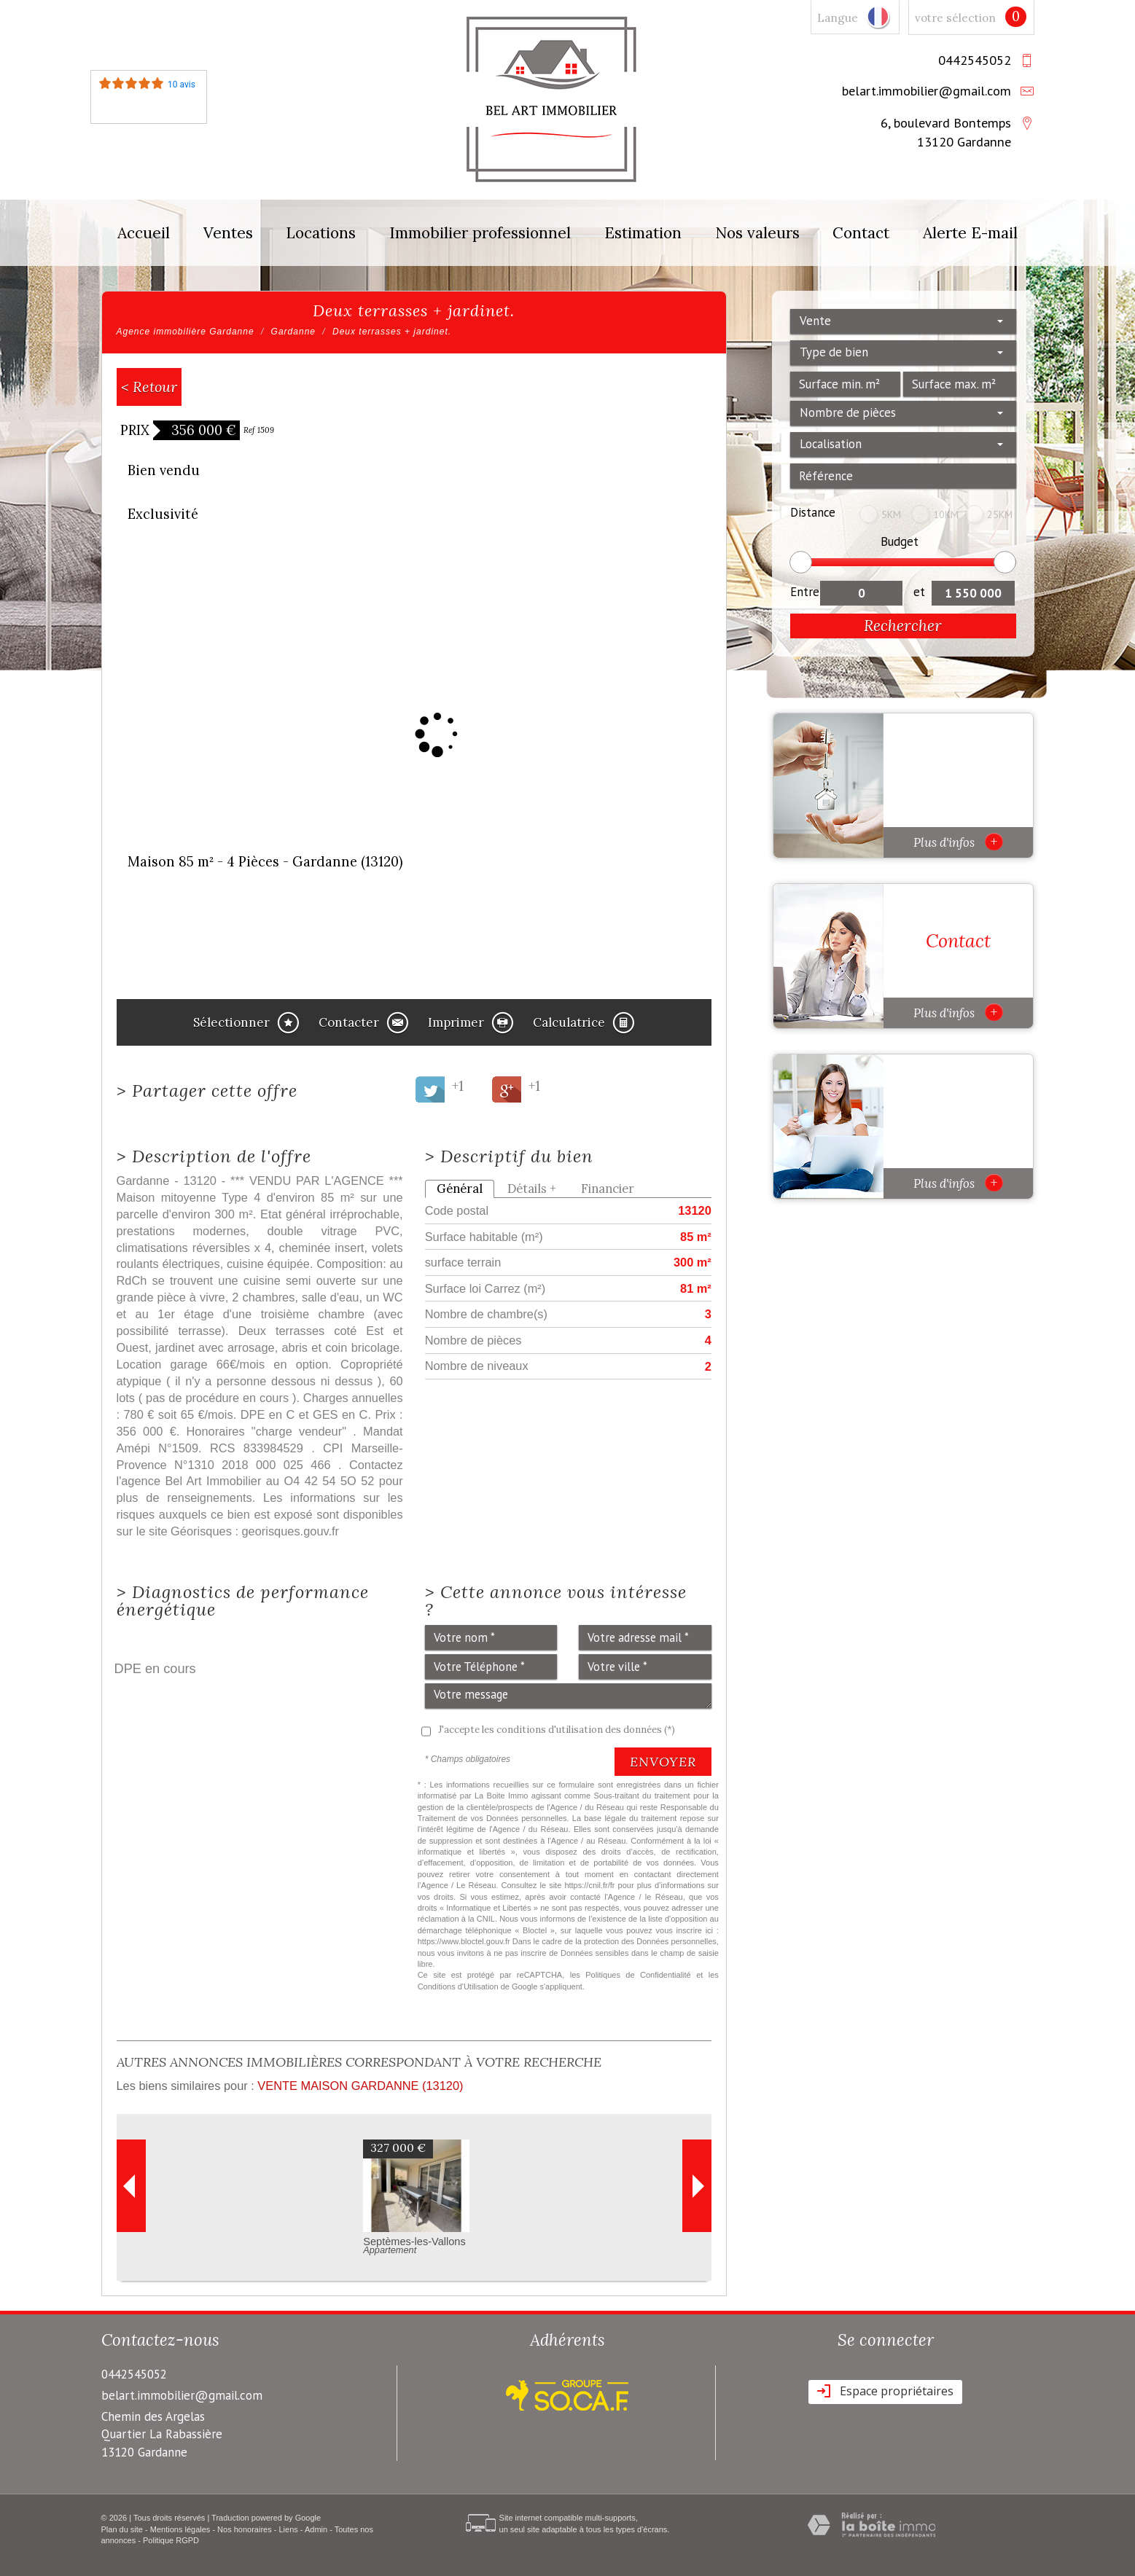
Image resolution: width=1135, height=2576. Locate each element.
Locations (321, 233)
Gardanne (293, 331)
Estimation (643, 233)
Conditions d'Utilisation (458, 1986)
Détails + (531, 1188)
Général (460, 1188)
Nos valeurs (757, 233)
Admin (316, 2529)
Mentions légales (180, 2529)
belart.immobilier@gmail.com (926, 90)
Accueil (143, 233)
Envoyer (663, 1761)
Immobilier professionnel (480, 233)
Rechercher (903, 625)
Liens (287, 2529)
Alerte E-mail (970, 233)
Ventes (228, 233)
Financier (607, 1188)
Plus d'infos (958, 841)
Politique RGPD (171, 2540)
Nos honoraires (244, 2529)
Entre (804, 592)
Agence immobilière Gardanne (185, 331)
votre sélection (955, 18)
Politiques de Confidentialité (638, 1974)
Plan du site (122, 2529)
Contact (860, 233)
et (919, 592)
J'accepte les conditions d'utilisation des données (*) (556, 1729)
